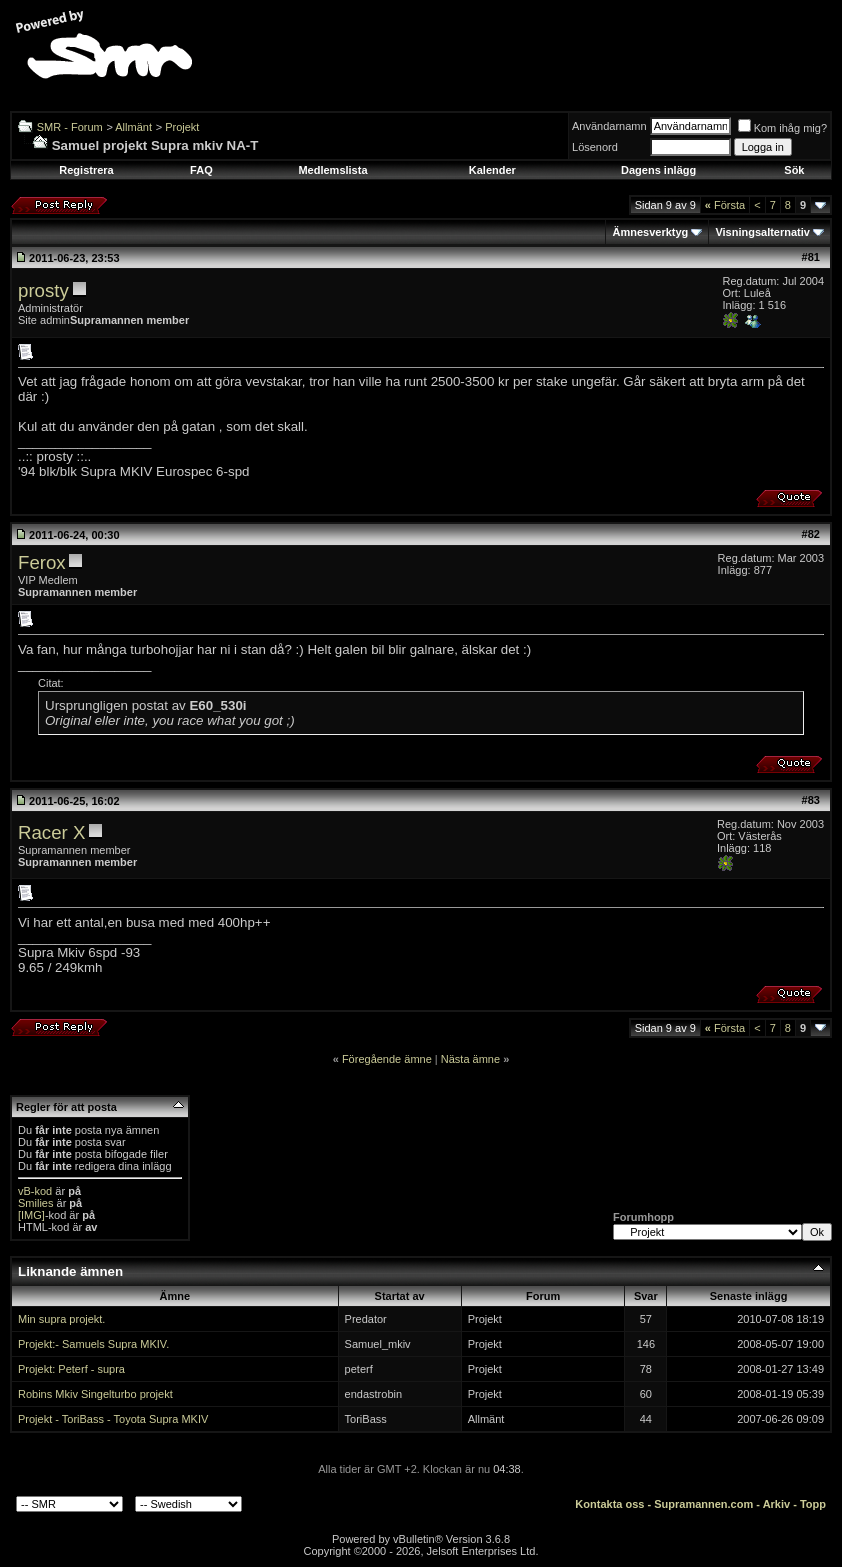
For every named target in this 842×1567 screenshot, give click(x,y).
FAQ (201, 170)
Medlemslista (332, 170)
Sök (794, 170)
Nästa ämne (470, 1059)
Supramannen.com (703, 1504)
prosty (43, 290)
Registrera (86, 170)
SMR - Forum (70, 127)
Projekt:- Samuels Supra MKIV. (93, 1344)
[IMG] (31, 1215)
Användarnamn (609, 126)
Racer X (51, 832)
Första (725, 205)
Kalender (492, 170)
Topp (813, 1504)
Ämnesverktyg (650, 232)
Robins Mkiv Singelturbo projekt (95, 1394)
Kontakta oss (609, 1504)
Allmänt (133, 127)
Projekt (182, 127)
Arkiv (777, 1504)
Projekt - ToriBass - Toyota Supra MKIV (113, 1419)
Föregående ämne (387, 1059)
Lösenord (595, 147)
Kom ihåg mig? (782, 128)
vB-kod (35, 1191)
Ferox (42, 562)
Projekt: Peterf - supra (71, 1369)
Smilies (35, 1203)
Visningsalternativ (762, 232)
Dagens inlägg (658, 170)
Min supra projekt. (61, 1319)
